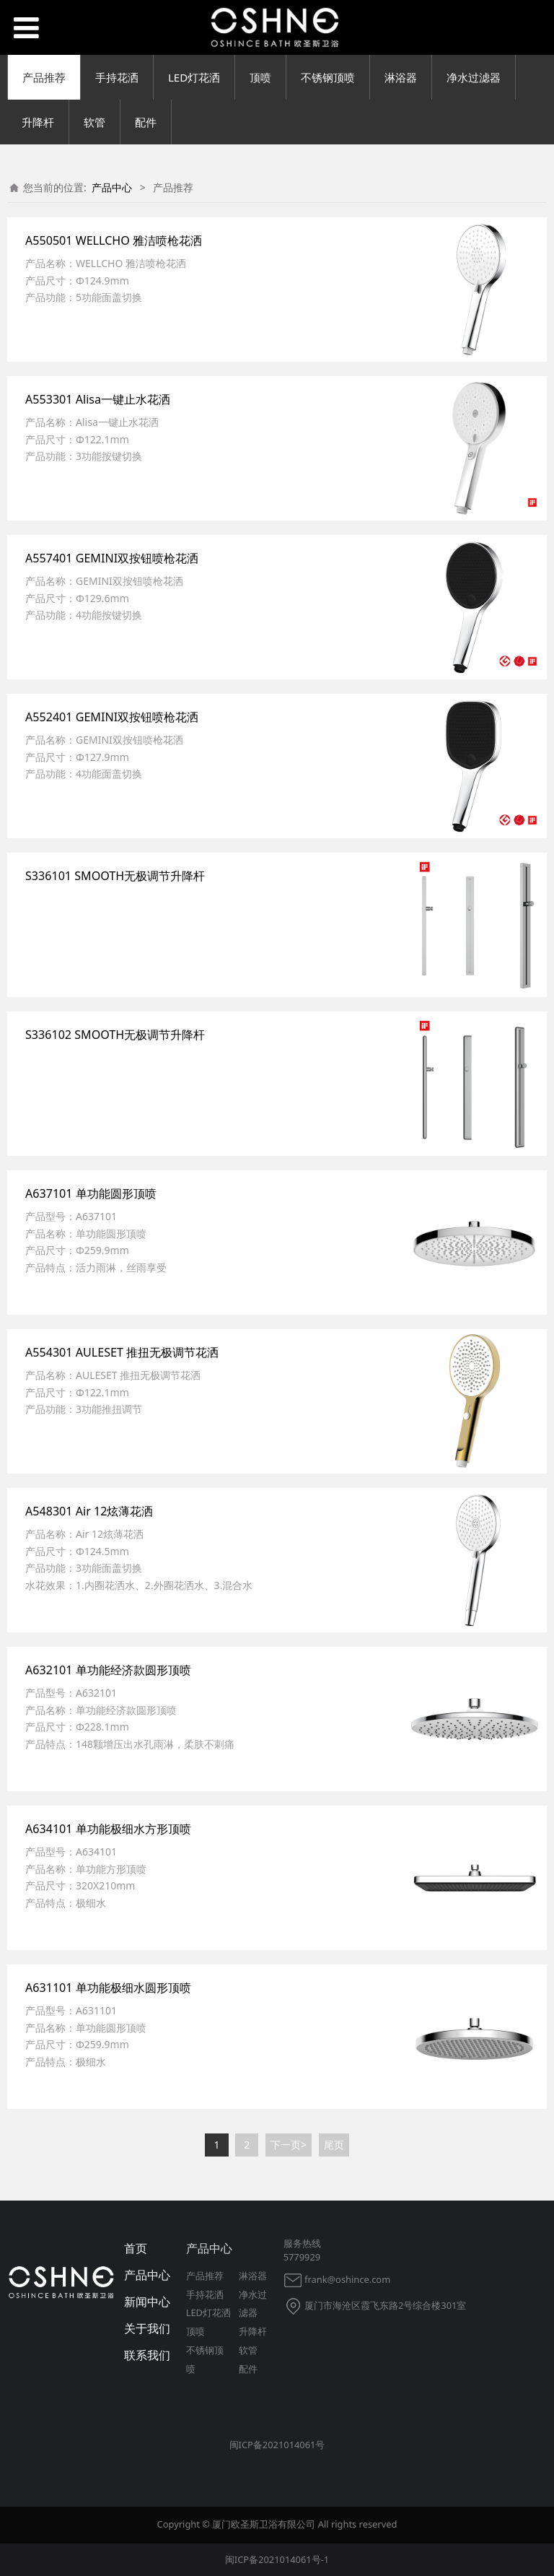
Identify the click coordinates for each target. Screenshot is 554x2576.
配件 (146, 122)
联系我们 (147, 2355)
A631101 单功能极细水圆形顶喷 (108, 1988)
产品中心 (112, 187)
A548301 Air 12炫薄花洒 (89, 1511)
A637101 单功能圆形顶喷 (91, 1193)
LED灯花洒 (194, 77)
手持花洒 (116, 77)
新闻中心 (147, 2302)
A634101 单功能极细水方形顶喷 (108, 1829)
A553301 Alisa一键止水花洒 (97, 399)
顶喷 (260, 77)
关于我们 (147, 2328)
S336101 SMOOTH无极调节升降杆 (115, 876)
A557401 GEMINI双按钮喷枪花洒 (111, 558)
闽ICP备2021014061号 (277, 2444)
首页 (135, 2248)
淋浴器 (400, 77)
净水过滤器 (474, 77)
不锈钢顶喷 (328, 77)
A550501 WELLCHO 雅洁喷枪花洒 (113, 240)
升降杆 (38, 122)
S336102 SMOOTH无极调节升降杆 (115, 1035)
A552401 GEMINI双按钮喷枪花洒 (111, 717)
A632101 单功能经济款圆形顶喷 (108, 1670)
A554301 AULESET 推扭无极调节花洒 (122, 1352)
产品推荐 (44, 77)
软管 (94, 122)
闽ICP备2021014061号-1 (277, 2559)
